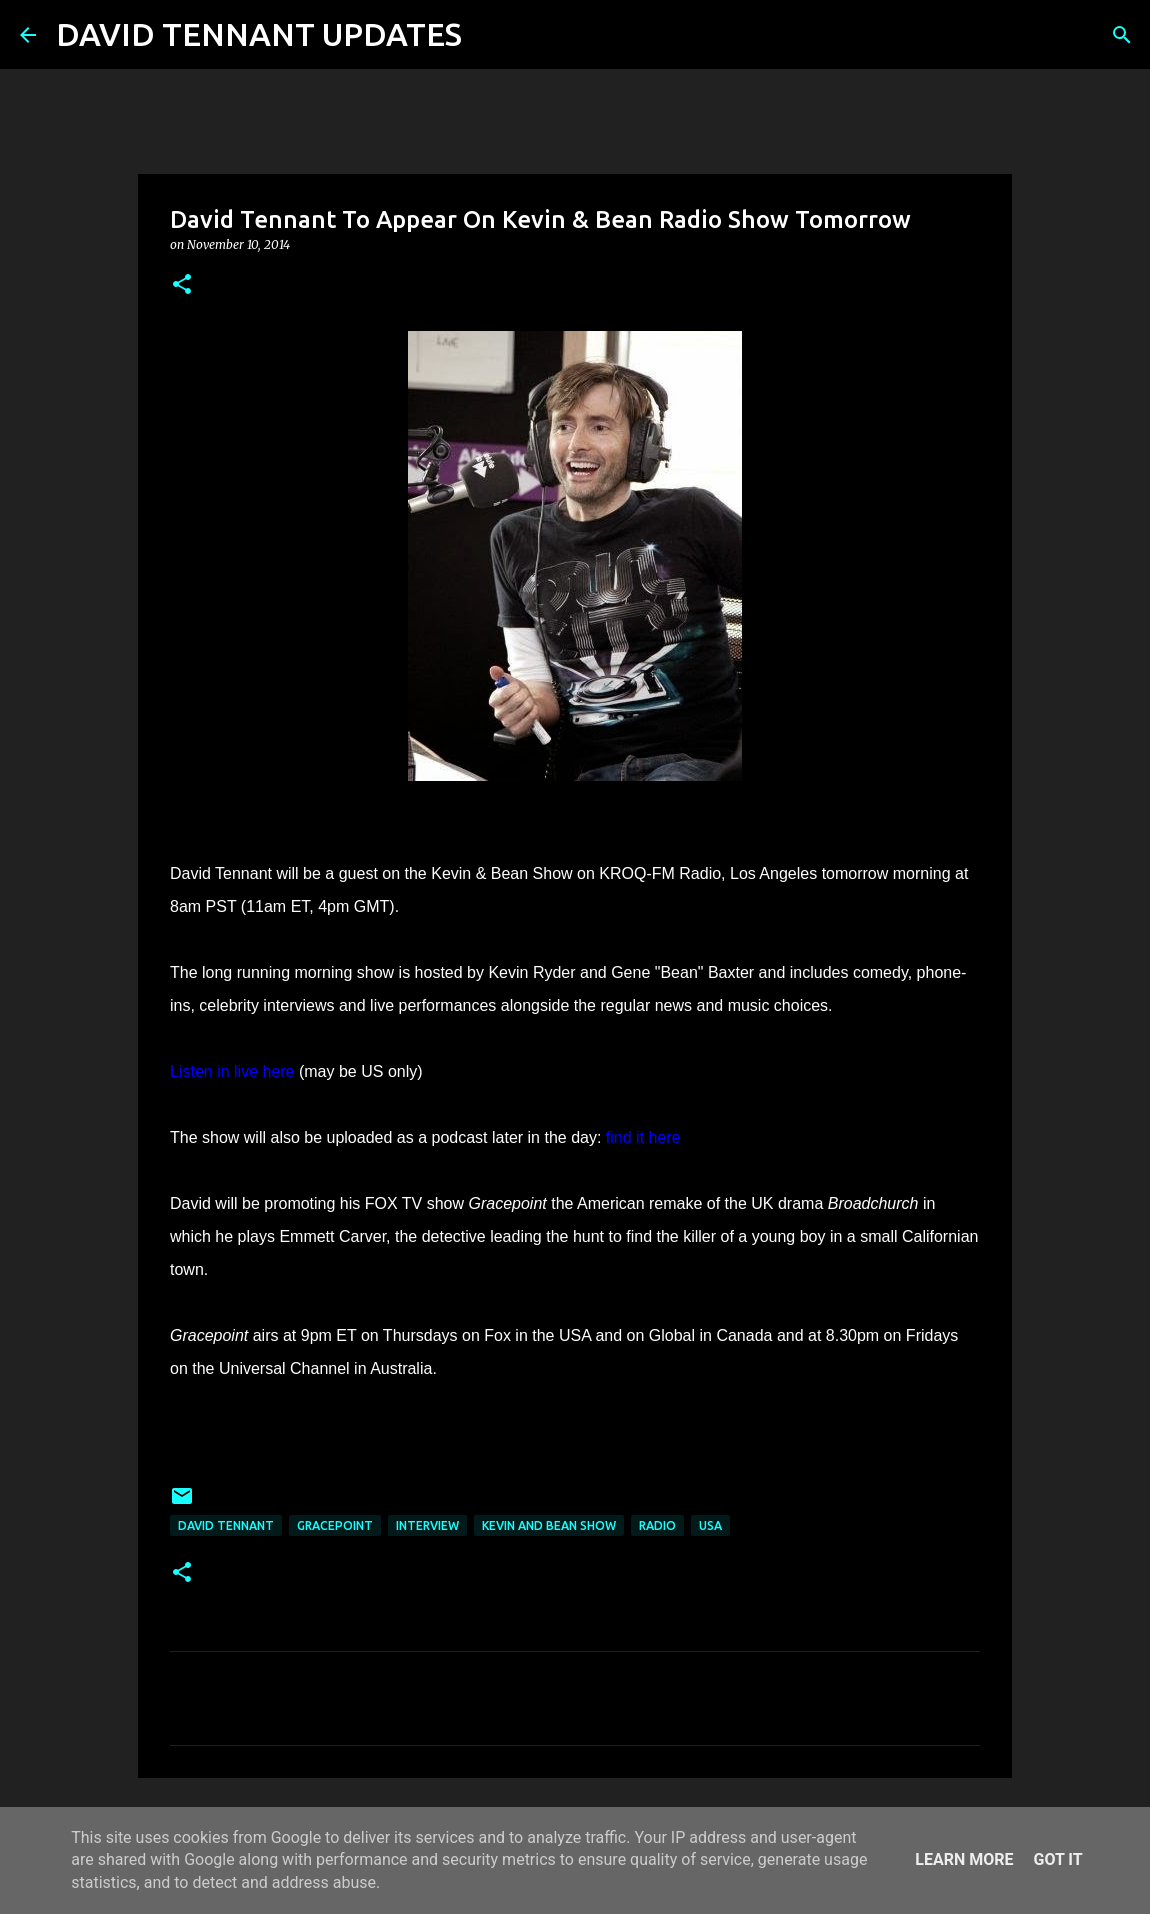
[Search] (490, 35)
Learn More (964, 1859)
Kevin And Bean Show (549, 1525)
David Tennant (226, 1525)
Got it (1057, 1859)
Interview (427, 1525)
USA (710, 1525)
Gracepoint (335, 1525)
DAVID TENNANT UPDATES (259, 34)
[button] (182, 285)
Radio (657, 1525)
